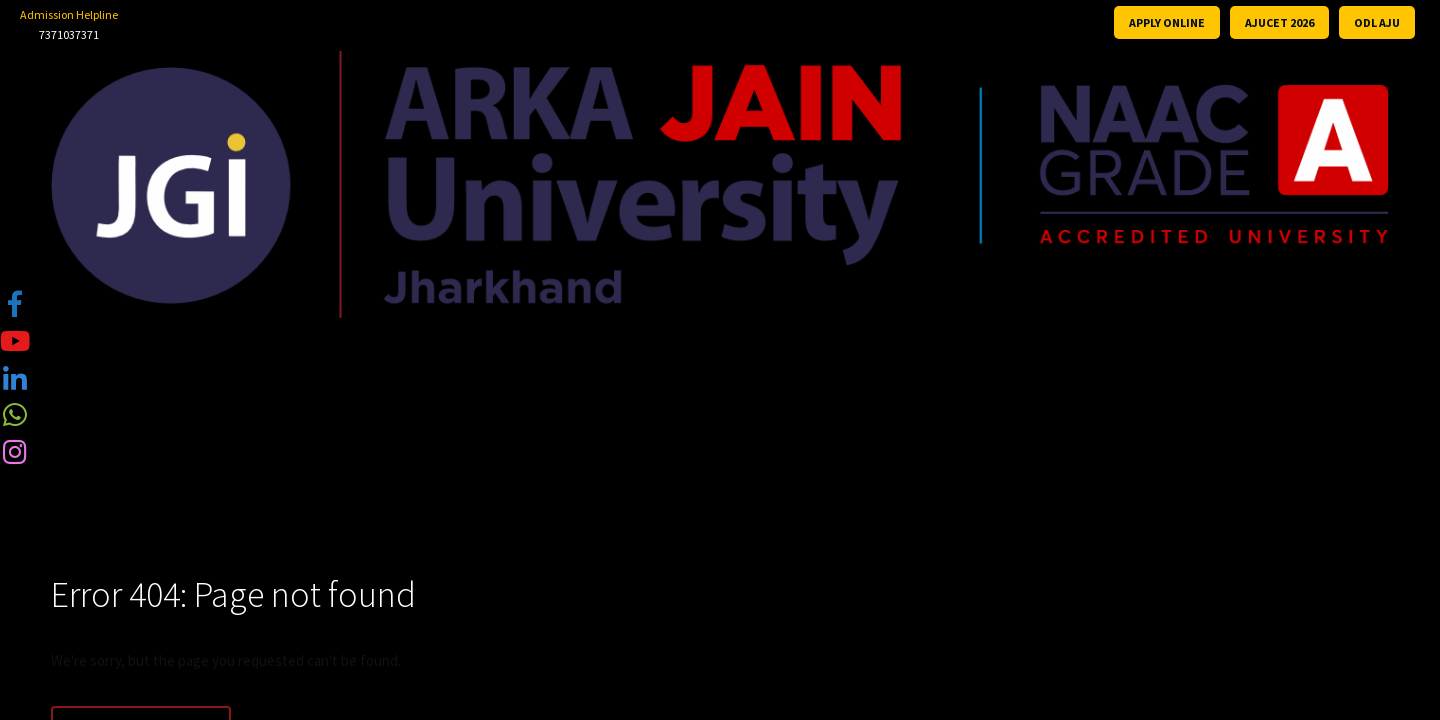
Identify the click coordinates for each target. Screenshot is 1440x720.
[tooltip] (15, 303)
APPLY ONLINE (1167, 22)
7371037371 (69, 34)
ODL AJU (1377, 22)
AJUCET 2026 (1279, 22)
